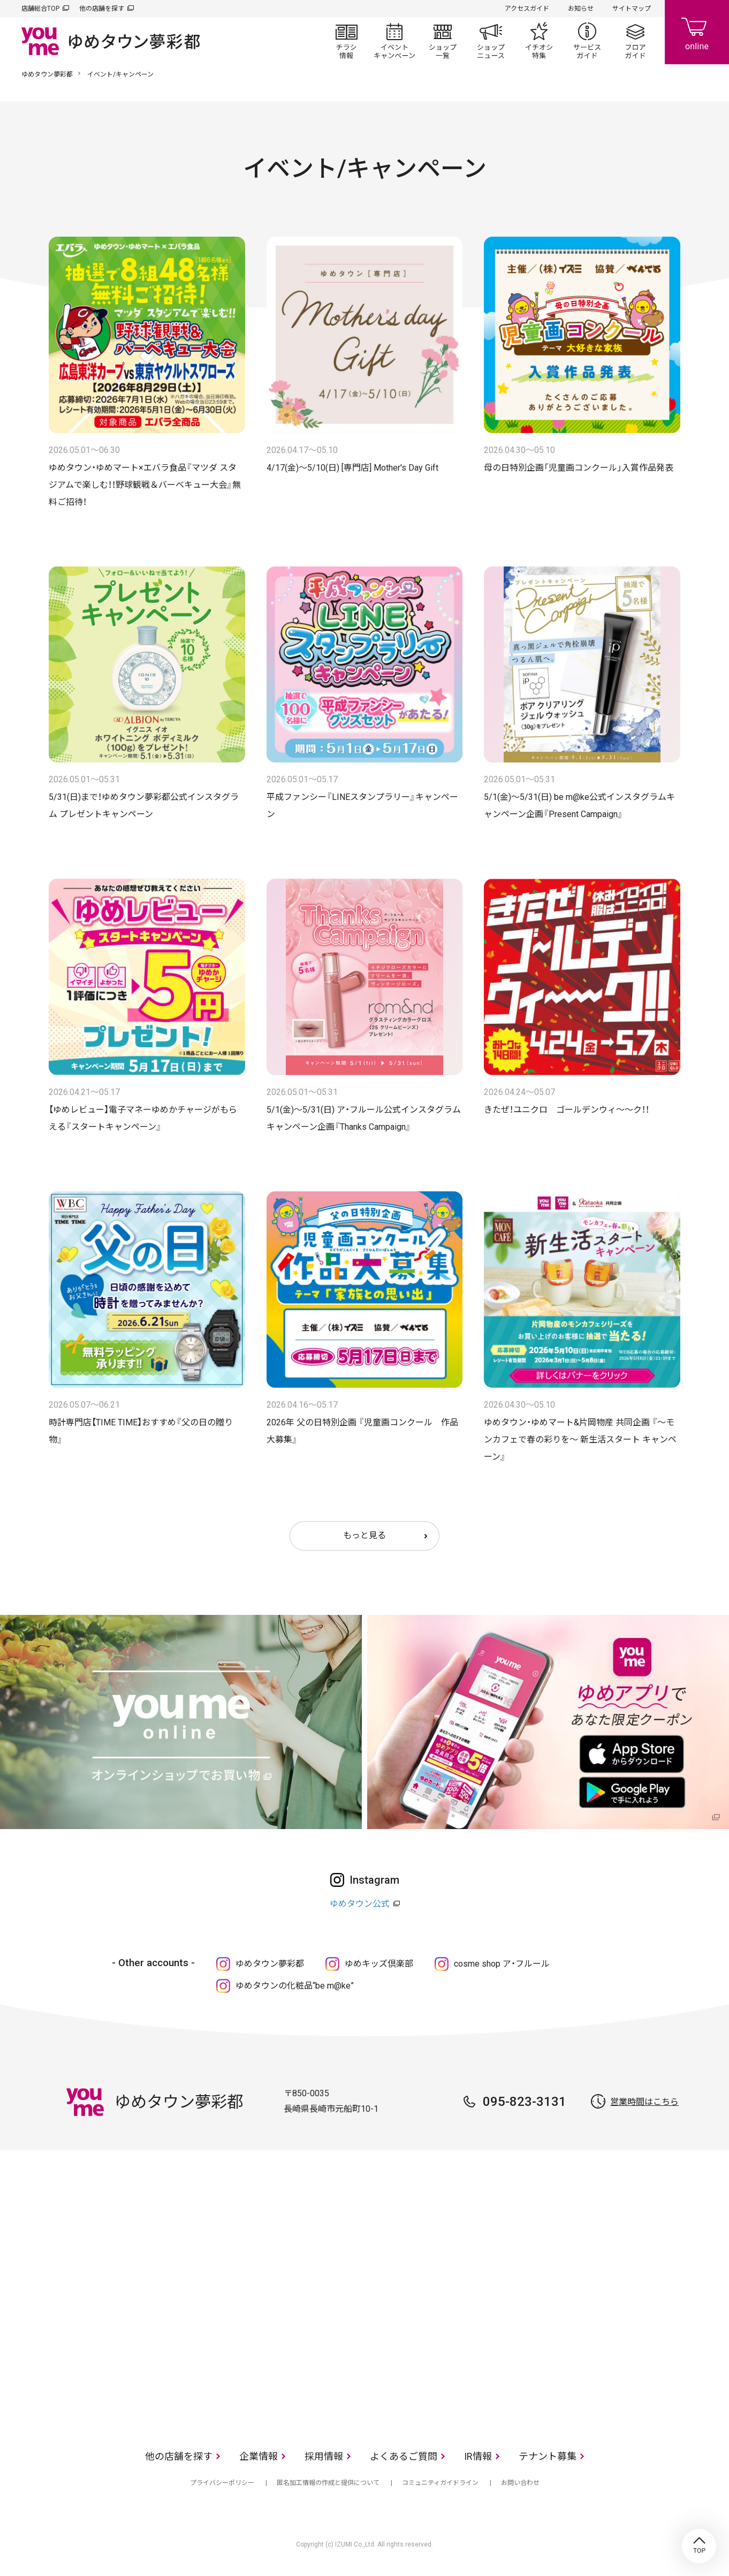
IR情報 (478, 2456)
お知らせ (581, 8)
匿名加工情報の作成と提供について (328, 2483)
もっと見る (364, 1535)
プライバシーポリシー (222, 2483)
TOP (699, 2546)
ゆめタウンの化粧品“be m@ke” (295, 1986)
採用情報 (324, 2456)
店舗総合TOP (40, 8)
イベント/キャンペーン (394, 40)
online (697, 32)
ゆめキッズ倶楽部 (379, 1964)
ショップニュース (491, 40)
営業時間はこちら (644, 2102)
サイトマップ (631, 8)
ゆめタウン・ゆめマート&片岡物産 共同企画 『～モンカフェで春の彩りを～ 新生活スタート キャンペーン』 (580, 1439)
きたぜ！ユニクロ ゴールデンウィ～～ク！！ (566, 1110)
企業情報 (258, 2456)
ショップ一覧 (443, 40)
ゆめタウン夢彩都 (47, 74)
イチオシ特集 (539, 40)
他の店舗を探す (101, 8)
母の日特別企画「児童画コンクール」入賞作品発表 (578, 468)
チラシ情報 (346, 40)
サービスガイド (587, 40)
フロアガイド (635, 40)
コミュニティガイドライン (440, 2483)
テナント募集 (547, 2456)
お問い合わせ (520, 2483)
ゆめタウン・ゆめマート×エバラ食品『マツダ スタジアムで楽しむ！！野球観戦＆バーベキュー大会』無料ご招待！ (145, 485)
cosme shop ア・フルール (502, 1964)
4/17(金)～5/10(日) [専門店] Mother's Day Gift (352, 468)
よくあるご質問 (403, 2456)
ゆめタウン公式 (360, 1904)
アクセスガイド (527, 8)
